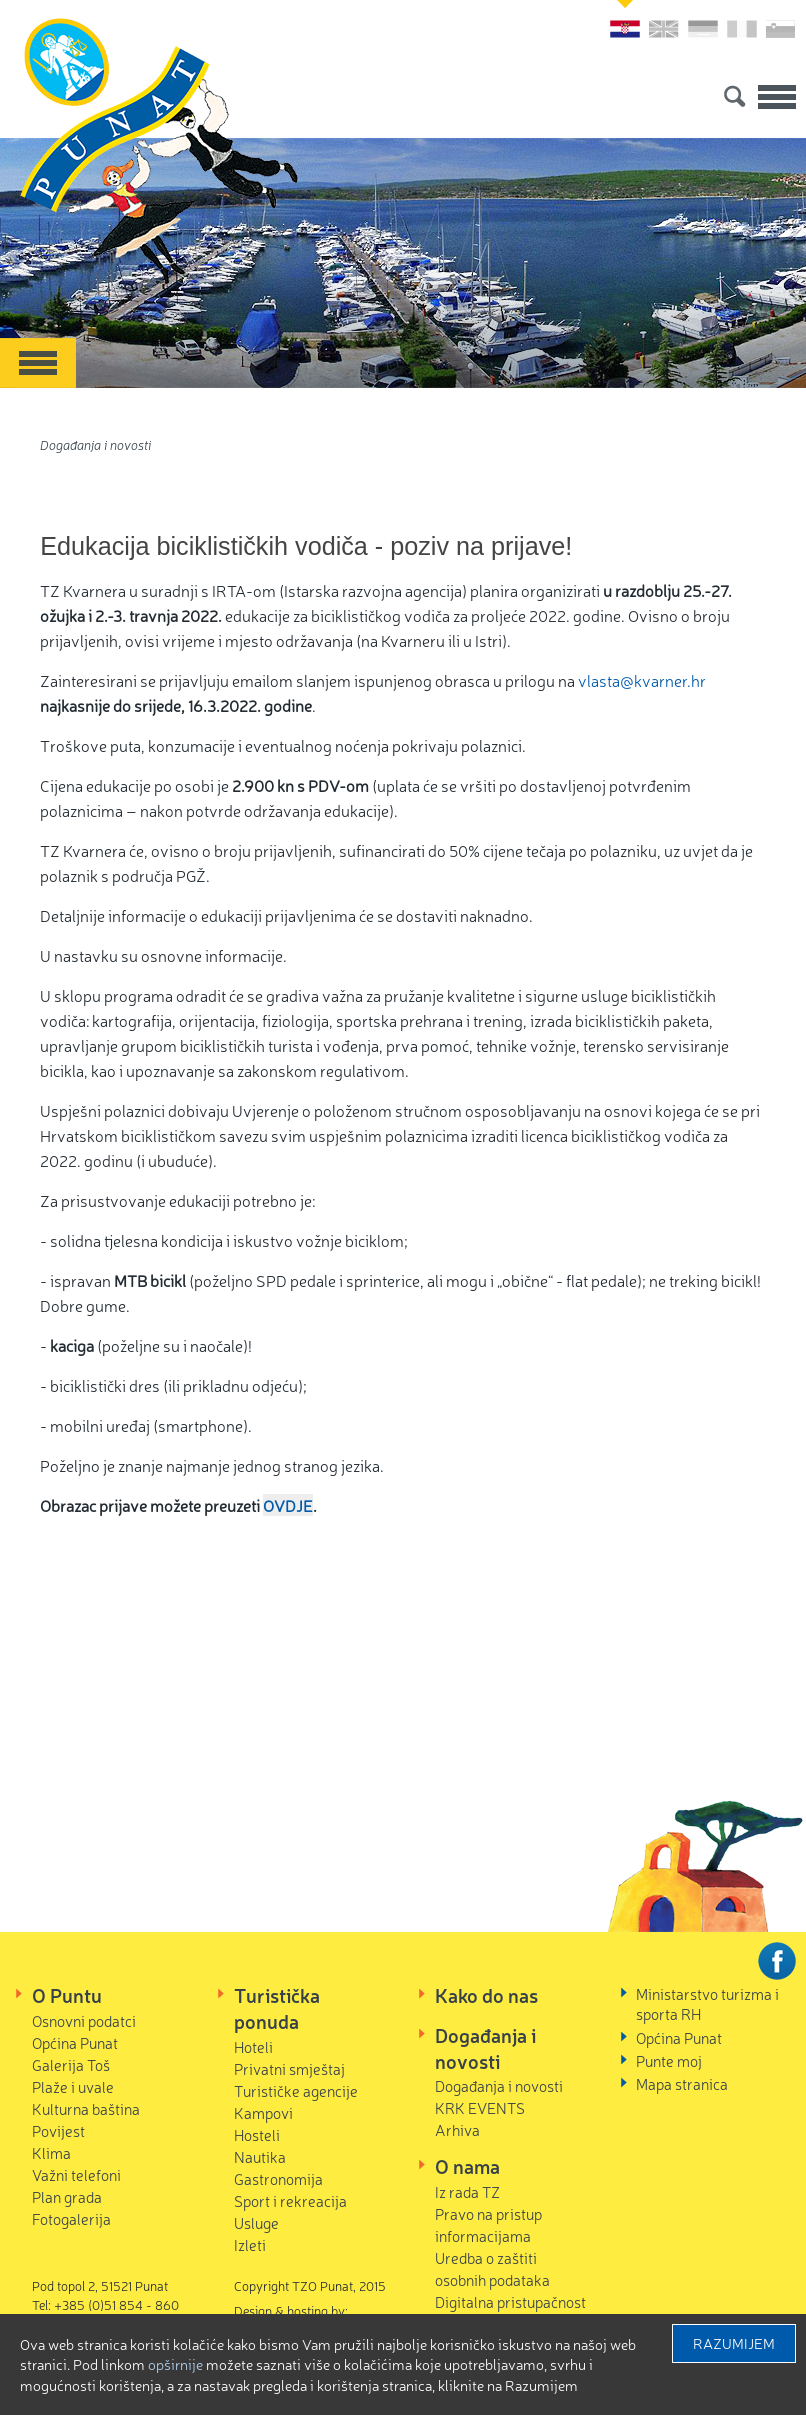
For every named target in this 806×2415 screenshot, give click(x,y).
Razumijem (734, 2343)
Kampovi (263, 2112)
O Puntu (67, 1995)
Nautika (260, 2156)
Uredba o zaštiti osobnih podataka (492, 2268)
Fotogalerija (71, 2218)
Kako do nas (486, 1995)
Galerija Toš (71, 2064)
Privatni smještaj (289, 2068)
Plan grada (67, 2196)
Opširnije (175, 2364)
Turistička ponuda (277, 2008)
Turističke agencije (296, 2090)
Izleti (250, 2244)
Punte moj (669, 2060)
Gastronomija (278, 2178)
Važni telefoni (76, 2174)
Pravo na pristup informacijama (488, 2224)
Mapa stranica (682, 2083)
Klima (51, 2152)
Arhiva (457, 2129)
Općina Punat (75, 2042)
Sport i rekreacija (290, 2200)
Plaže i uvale (73, 2086)
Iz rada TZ (467, 2191)
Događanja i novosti (95, 444)
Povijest (58, 2130)
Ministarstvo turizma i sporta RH (707, 2003)
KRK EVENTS (480, 2107)
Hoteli (253, 2046)
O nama (467, 2166)
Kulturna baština (86, 2108)
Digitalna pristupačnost (510, 2301)
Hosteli (257, 2134)
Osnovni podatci (84, 2020)
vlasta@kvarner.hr (642, 680)
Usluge (256, 2222)
